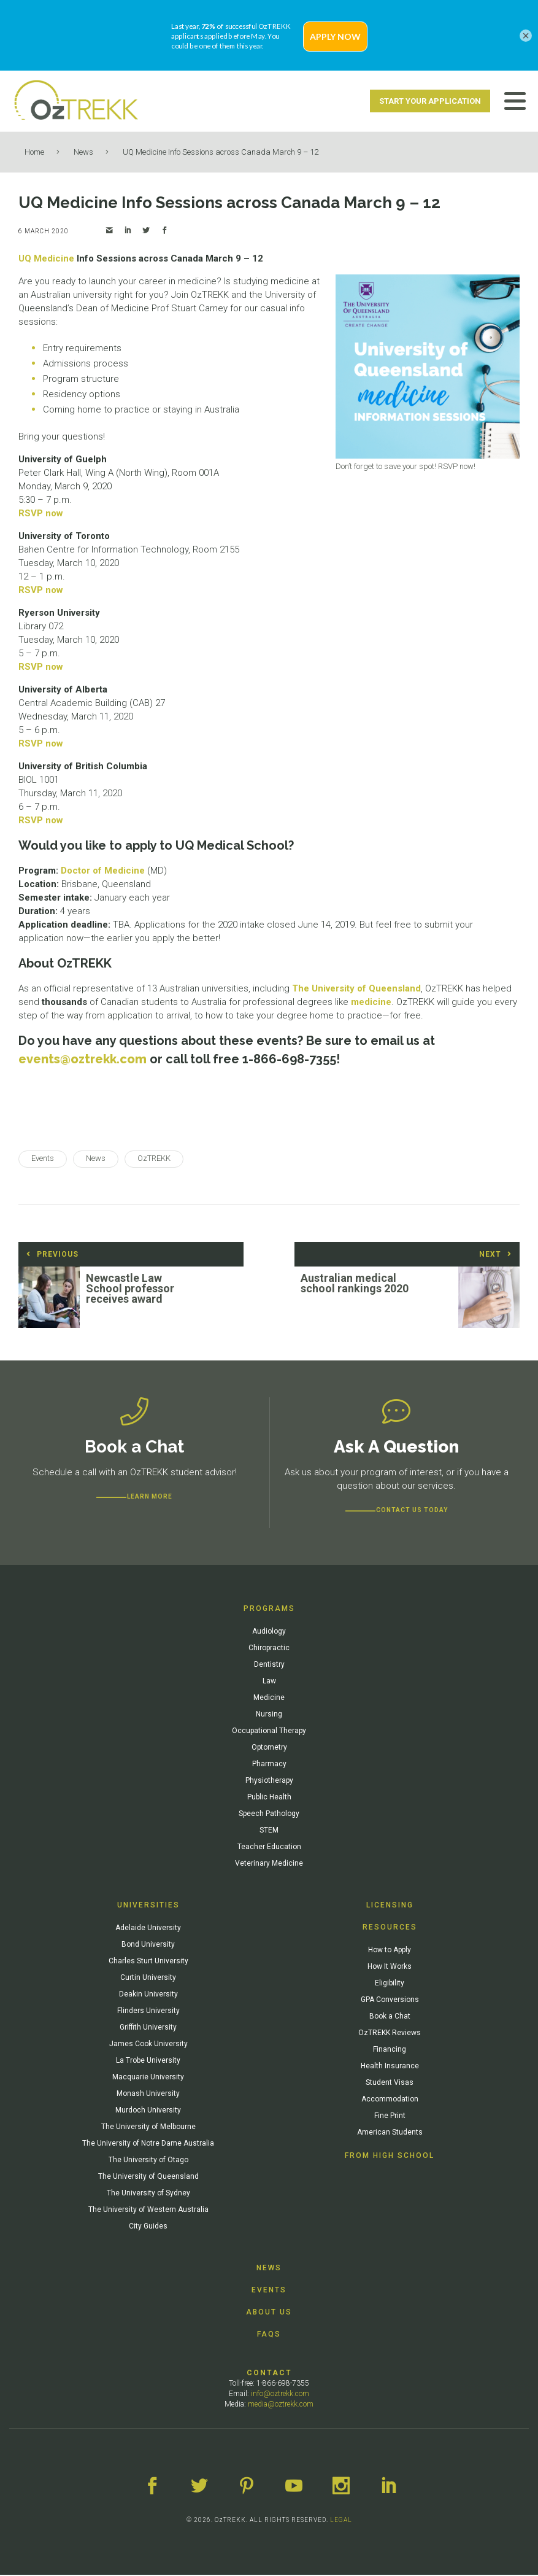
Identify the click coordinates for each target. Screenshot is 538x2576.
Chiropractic (269, 1649)
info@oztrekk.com (280, 2395)
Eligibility (389, 1984)
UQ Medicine (46, 258)
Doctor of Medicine (103, 870)
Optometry (269, 1748)
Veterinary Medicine (269, 1864)
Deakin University (148, 1995)
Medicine (269, 1698)
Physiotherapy (269, 1781)
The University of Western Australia (148, 2210)
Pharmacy (269, 1765)
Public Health (269, 1798)
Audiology (269, 1632)
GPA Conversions (390, 2000)
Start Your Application (430, 101)
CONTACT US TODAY (412, 1511)
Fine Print (389, 2116)
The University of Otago (148, 2161)
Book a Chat (389, 2017)
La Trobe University (148, 2061)
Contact (269, 2374)
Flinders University (148, 2012)
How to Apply (389, 1951)
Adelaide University (148, 1929)
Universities (148, 1906)
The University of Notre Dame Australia (148, 2144)
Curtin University (148, 1978)
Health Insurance (390, 2067)
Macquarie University (148, 2078)
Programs (269, 1609)
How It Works (389, 1967)
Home (34, 152)
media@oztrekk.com (280, 2405)
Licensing (389, 1906)
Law (269, 1682)
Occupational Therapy (269, 1732)
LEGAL (341, 2521)
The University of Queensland (356, 988)
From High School (389, 2156)
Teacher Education (269, 1848)
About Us (269, 2313)
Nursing (269, 1715)
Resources (390, 1928)
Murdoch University (148, 2111)
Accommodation (389, 2100)
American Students (390, 2133)
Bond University (148, 1945)
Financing (389, 2050)
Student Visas (389, 2083)
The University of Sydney (148, 2194)
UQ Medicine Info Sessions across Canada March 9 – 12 (220, 152)
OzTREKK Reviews (389, 2034)
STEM (269, 1831)
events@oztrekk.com (82, 1059)
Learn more (149, 1497)
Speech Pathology (269, 1814)
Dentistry (269, 1665)
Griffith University (148, 2028)
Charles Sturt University (148, 1962)
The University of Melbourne (148, 2128)
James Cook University (148, 2045)
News (83, 152)
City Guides (148, 2227)
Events (269, 2291)
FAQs (269, 2335)
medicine (371, 1001)
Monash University (148, 2094)
